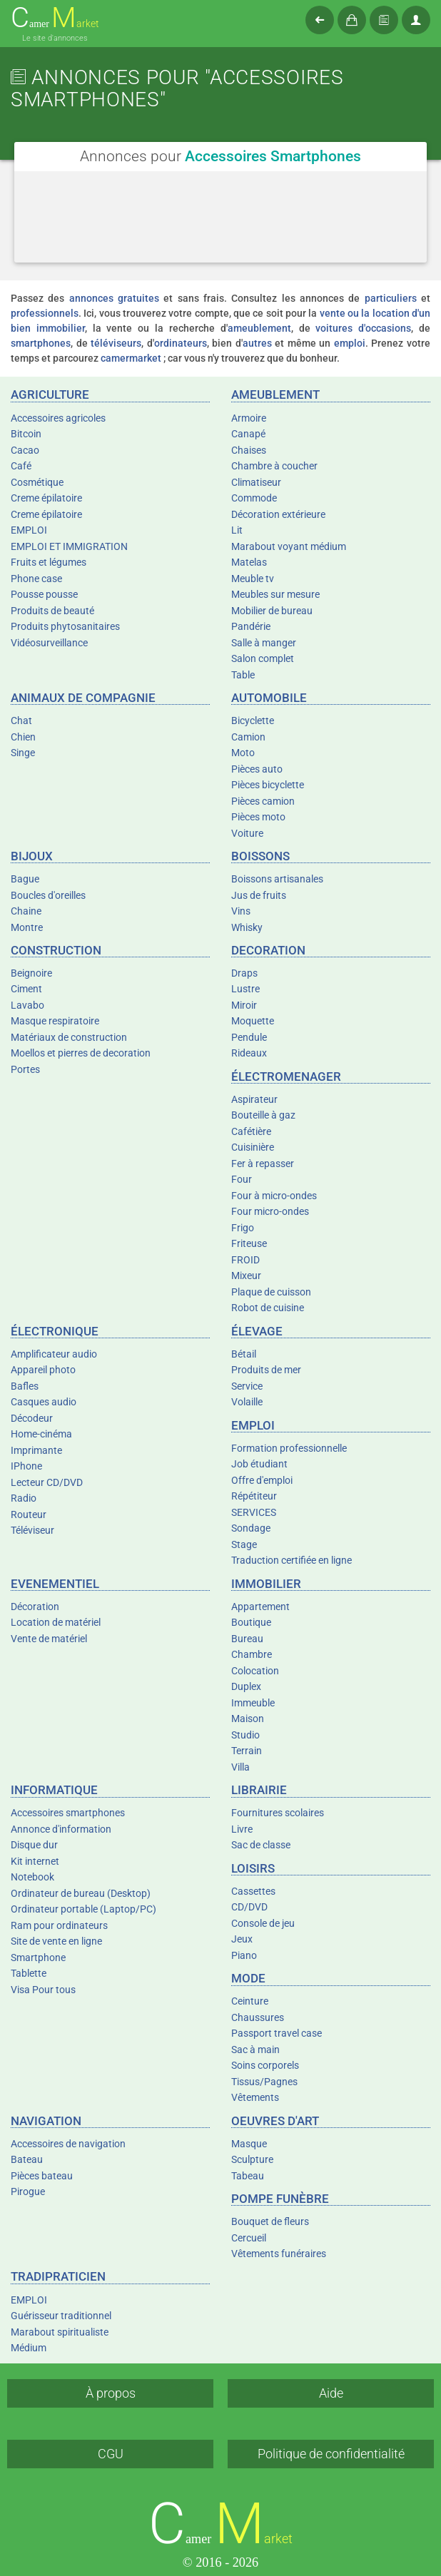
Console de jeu (263, 1923)
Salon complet (262, 658)
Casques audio (43, 1401)
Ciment (26, 988)
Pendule (249, 1037)
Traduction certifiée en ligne (291, 1560)
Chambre (251, 1654)
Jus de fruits (258, 895)
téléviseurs (116, 343)
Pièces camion (263, 801)
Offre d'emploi (262, 1480)
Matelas (249, 562)
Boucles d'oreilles (48, 895)
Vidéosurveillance (49, 642)
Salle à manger (263, 642)
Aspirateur (254, 1099)
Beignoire (31, 973)
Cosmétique (37, 482)
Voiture (247, 833)
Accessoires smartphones (68, 1812)
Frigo (242, 1227)
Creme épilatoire (46, 498)
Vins (240, 911)
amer (55, 18)
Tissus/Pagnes (264, 2081)
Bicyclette (252, 720)
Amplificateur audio (54, 1354)
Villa (240, 1767)
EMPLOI (29, 530)
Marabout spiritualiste (59, 2332)
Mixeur (246, 1275)
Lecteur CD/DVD (47, 1482)
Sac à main (255, 2049)
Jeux (242, 1939)
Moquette (252, 1021)
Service (247, 1386)
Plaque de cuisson (271, 1292)
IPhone (26, 1466)
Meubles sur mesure (275, 594)
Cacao (25, 450)
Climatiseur (256, 482)
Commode (254, 498)
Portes (25, 1069)
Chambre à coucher (274, 466)
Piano (244, 1955)
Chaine (26, 911)
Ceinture (249, 2001)
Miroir (244, 1005)
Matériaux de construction (69, 1037)
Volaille (247, 1401)
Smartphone (38, 1957)
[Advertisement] (220, 234)
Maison (247, 1718)
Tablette (28, 1973)
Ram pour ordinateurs (59, 1925)
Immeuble (253, 1703)
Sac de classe (260, 1844)
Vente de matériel (49, 1638)
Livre (242, 1829)
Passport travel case (276, 2033)
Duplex (246, 1686)
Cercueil (248, 2238)
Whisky (247, 927)
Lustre (245, 988)
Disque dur (34, 1844)
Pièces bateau (42, 2176)
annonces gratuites (114, 298)
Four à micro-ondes (274, 1195)
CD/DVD (249, 1907)
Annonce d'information (61, 1829)
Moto (243, 752)
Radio (23, 1498)
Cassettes (253, 1891)
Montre (27, 927)
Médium (28, 2347)
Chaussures (257, 2017)
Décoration (35, 1606)
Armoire (248, 418)
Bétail (243, 1354)
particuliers (391, 298)
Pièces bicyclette (267, 784)
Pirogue (28, 2191)
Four (241, 1179)
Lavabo (27, 1005)
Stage (244, 1544)
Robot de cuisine (267, 1307)
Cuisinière (252, 1147)
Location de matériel (56, 1622)
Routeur (28, 1514)
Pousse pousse (44, 594)
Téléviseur (32, 1530)
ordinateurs (180, 343)
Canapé (248, 433)
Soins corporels (265, 2065)
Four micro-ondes (270, 1211)
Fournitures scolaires (277, 1812)
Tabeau (247, 2176)
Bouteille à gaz (263, 1115)
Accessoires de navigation (68, 2143)
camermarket (131, 358)
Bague (25, 879)
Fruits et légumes (48, 562)
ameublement (259, 328)
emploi (349, 343)
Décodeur (32, 1418)
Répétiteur (254, 1496)
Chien (23, 737)
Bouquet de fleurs (270, 2221)
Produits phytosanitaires (65, 626)
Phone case (36, 578)
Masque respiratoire (55, 1021)
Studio (245, 1735)
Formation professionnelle (289, 1448)
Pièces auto (257, 769)
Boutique (251, 1622)
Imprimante (36, 1450)
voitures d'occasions (363, 328)
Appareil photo (43, 1369)
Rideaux (249, 1053)
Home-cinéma (41, 1434)
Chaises (248, 450)
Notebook (32, 1877)
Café (21, 466)
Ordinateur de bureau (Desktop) (81, 1893)
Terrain (246, 1750)
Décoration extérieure (278, 514)
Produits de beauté (52, 610)
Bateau (27, 2159)
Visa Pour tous (43, 1989)
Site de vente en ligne (56, 1941)
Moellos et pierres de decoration (81, 1053)
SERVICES (253, 1512)
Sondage (250, 1528)
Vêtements (255, 2097)
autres (257, 343)
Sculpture (252, 2159)
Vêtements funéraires (278, 2253)
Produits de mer (266, 1369)
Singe (23, 752)
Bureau (247, 1638)
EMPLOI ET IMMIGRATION (69, 546)
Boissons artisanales (277, 879)
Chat (21, 720)
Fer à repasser (262, 1163)
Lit (237, 530)
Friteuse (249, 1243)
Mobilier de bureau (272, 610)
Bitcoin (26, 433)
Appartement (260, 1606)
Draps (244, 973)
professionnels (44, 313)
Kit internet (35, 1861)
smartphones (41, 343)
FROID (245, 1260)
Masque (249, 2143)
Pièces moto (258, 817)
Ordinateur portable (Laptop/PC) (83, 1909)
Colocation (255, 1670)
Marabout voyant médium (288, 546)
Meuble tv (252, 578)
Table (243, 675)
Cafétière (251, 1131)
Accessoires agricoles (58, 418)
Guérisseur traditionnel (61, 2315)
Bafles (25, 1386)
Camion (248, 737)
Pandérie (250, 626)
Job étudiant (259, 1464)
